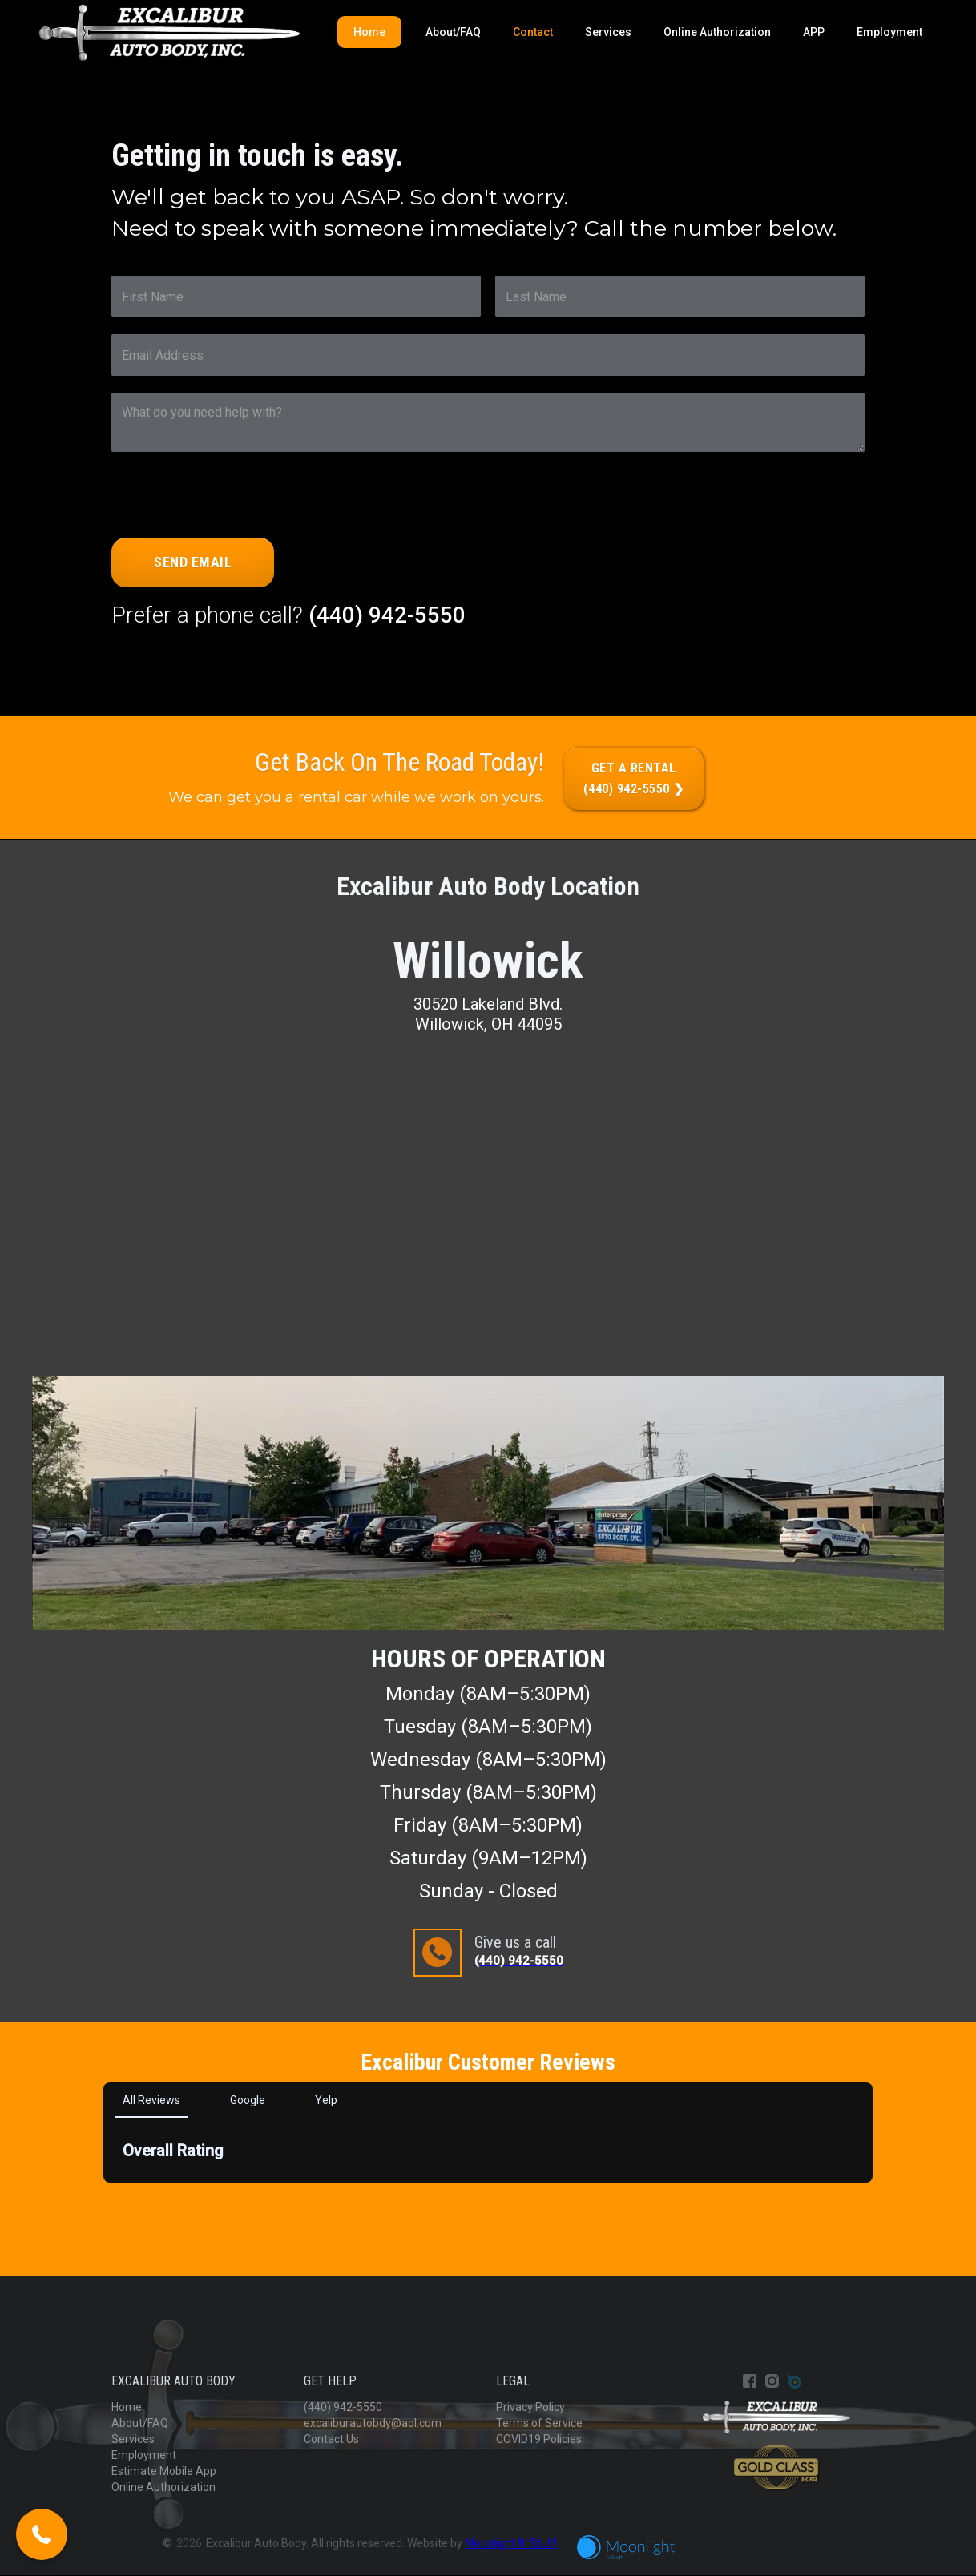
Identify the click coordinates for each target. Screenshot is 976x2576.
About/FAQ (453, 32)
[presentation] (233, 500)
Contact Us (331, 2439)
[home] (169, 33)
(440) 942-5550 (387, 615)
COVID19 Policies (539, 2439)
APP (814, 32)
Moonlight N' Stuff (511, 2543)
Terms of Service (539, 2423)
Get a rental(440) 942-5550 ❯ (633, 778)
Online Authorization (717, 32)
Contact (533, 32)
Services (608, 32)
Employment (889, 32)
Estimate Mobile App (163, 2471)
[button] (41, 2534)
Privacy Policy (530, 2407)
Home (369, 32)
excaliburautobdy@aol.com (373, 2423)
